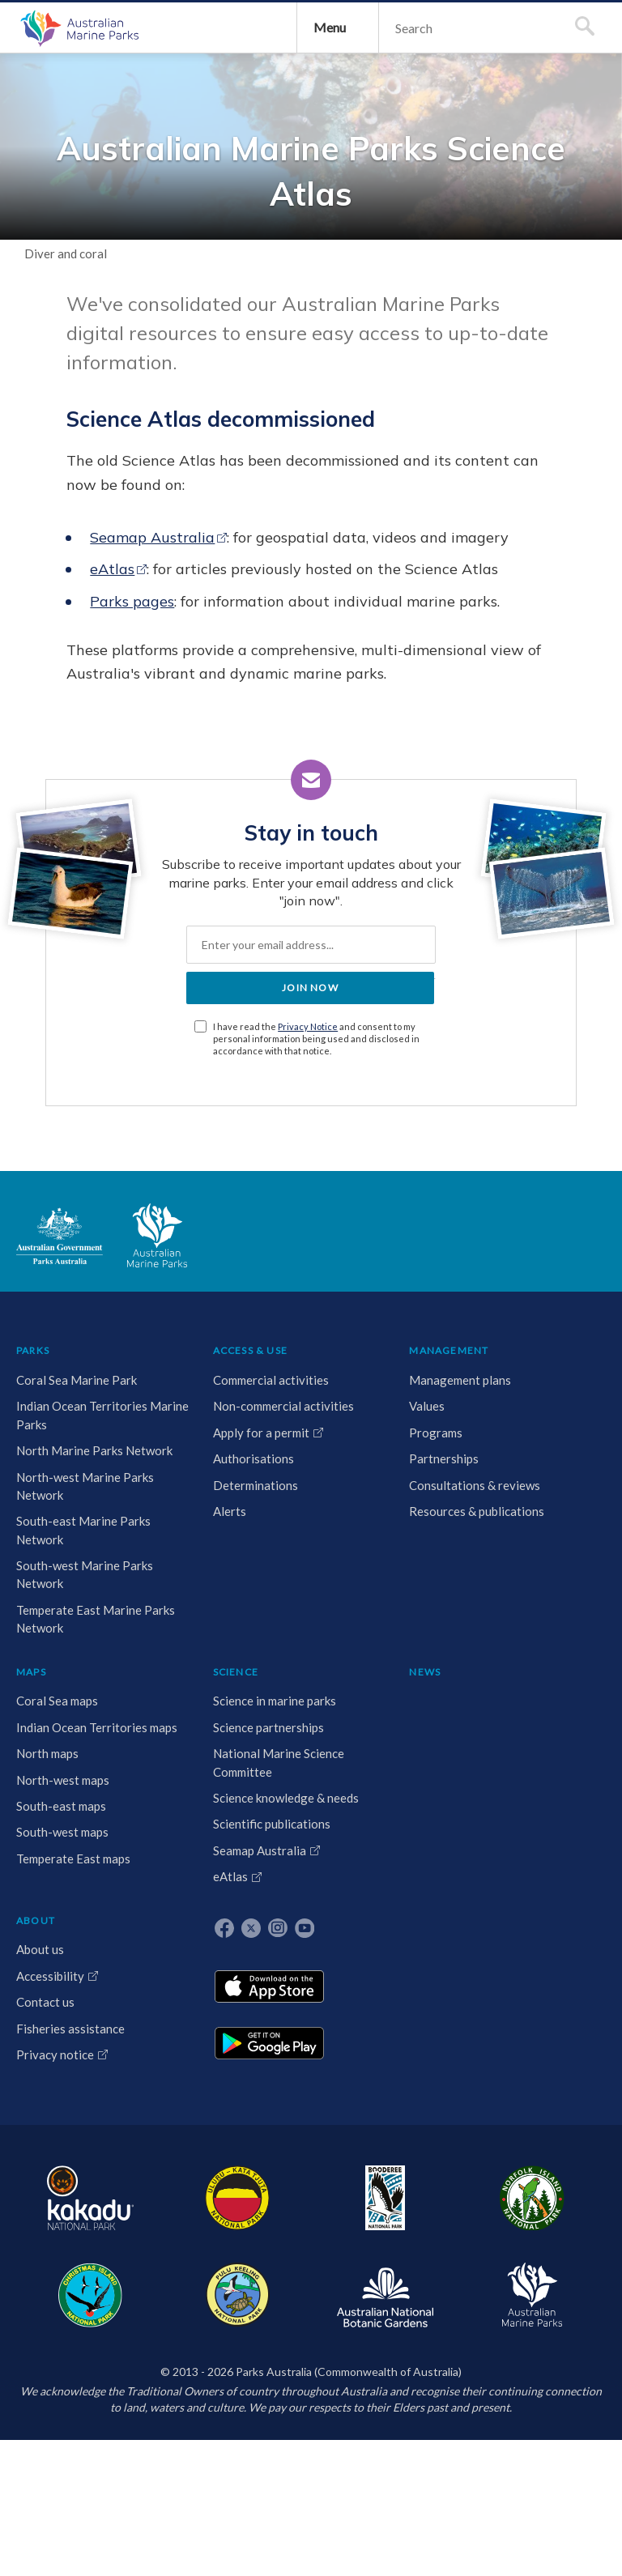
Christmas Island (331, 2504)
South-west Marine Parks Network (47, 2206)
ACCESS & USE (136, 1695)
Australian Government (67, 1571)
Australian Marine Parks (93, 121)
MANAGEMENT (239, 1695)
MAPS (311, 1695)
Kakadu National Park (67, 2504)
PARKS (41, 1695)
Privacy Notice (330, 1343)
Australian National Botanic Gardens (484, 2504)
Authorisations (139, 1882)
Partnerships (235, 1827)
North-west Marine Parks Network (47, 2009)
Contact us (531, 1802)
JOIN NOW (310, 1304)
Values (218, 1775)
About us (526, 1731)
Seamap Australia (209, 728)
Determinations (141, 1908)
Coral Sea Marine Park (50, 1749)
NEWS (470, 1695)
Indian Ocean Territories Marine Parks (53, 1830)
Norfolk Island (261, 2504)
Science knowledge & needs (399, 1918)
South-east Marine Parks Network (47, 2108)
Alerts (115, 1934)
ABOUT (521, 1695)
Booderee (204, 2504)
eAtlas (169, 784)
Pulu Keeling (400, 2504)
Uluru (148, 2504)
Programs (226, 1802)
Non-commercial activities (129, 1793)
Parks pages (189, 840)
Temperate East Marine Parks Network (53, 2305)
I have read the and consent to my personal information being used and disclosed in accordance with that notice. (319, 1361)
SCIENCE (392, 1695)
